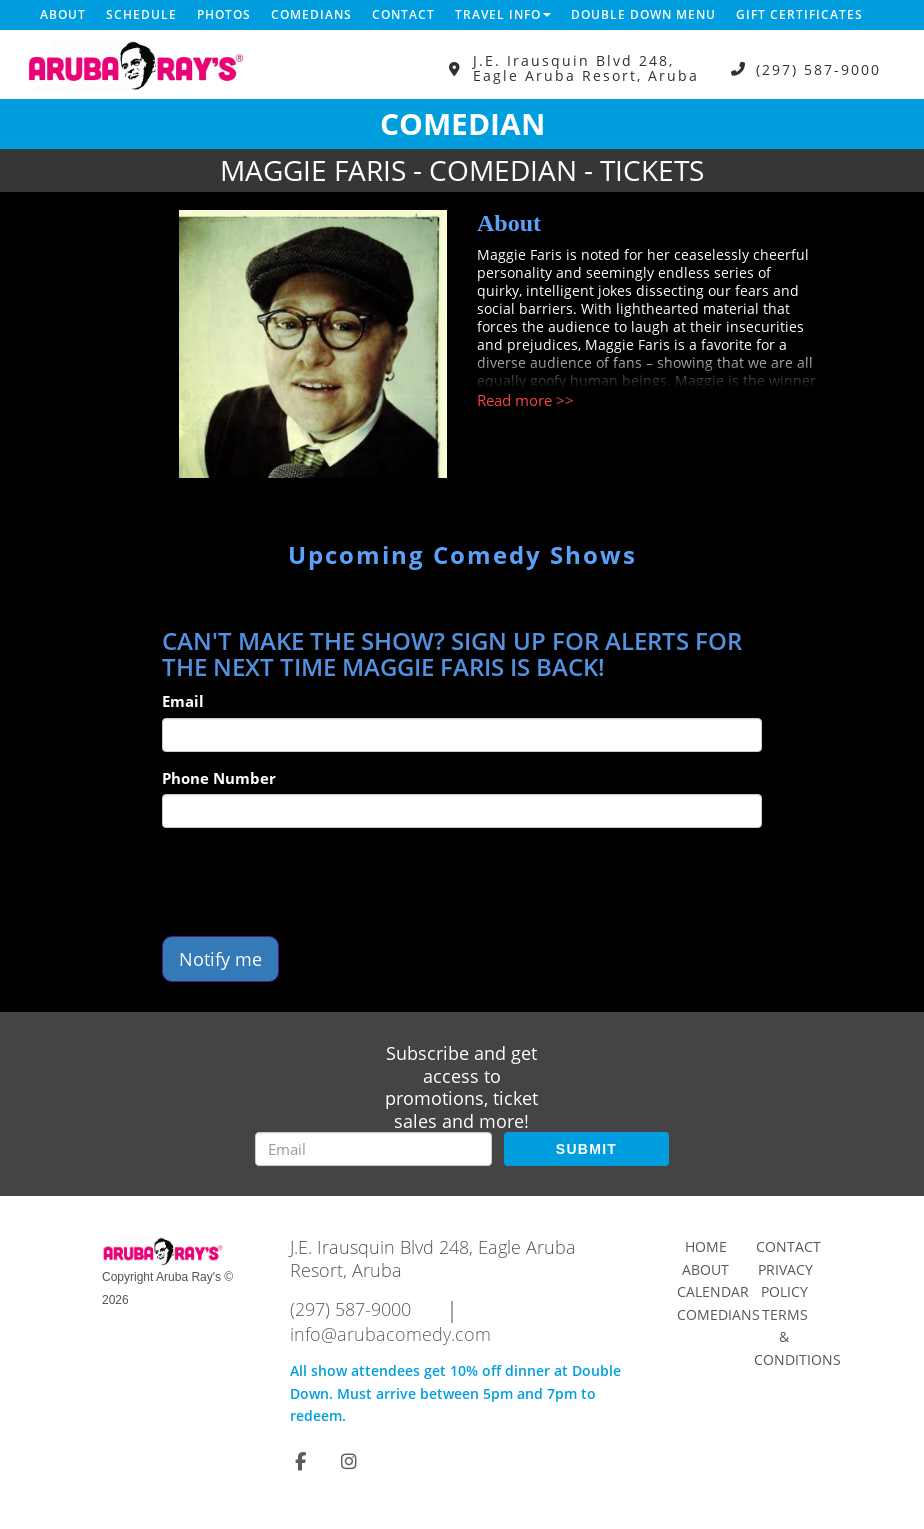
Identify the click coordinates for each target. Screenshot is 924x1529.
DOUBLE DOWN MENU (643, 14)
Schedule (141, 14)
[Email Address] (373, 1149)
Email (183, 701)
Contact (403, 14)
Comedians (311, 14)
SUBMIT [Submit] (586, 1149)
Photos (224, 14)
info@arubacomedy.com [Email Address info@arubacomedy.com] (390, 1334)
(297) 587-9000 (818, 68)
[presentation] (314, 882)
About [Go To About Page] (705, 1269)
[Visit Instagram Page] (349, 1461)
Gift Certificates (799, 14)
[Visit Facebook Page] (300, 1461)
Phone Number (219, 778)
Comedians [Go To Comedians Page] (718, 1314)
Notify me (220, 959)
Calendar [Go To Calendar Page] (713, 1291)
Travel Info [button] (503, 14)
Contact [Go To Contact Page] (788, 1246)
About (63, 14)
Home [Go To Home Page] (706, 1246)
